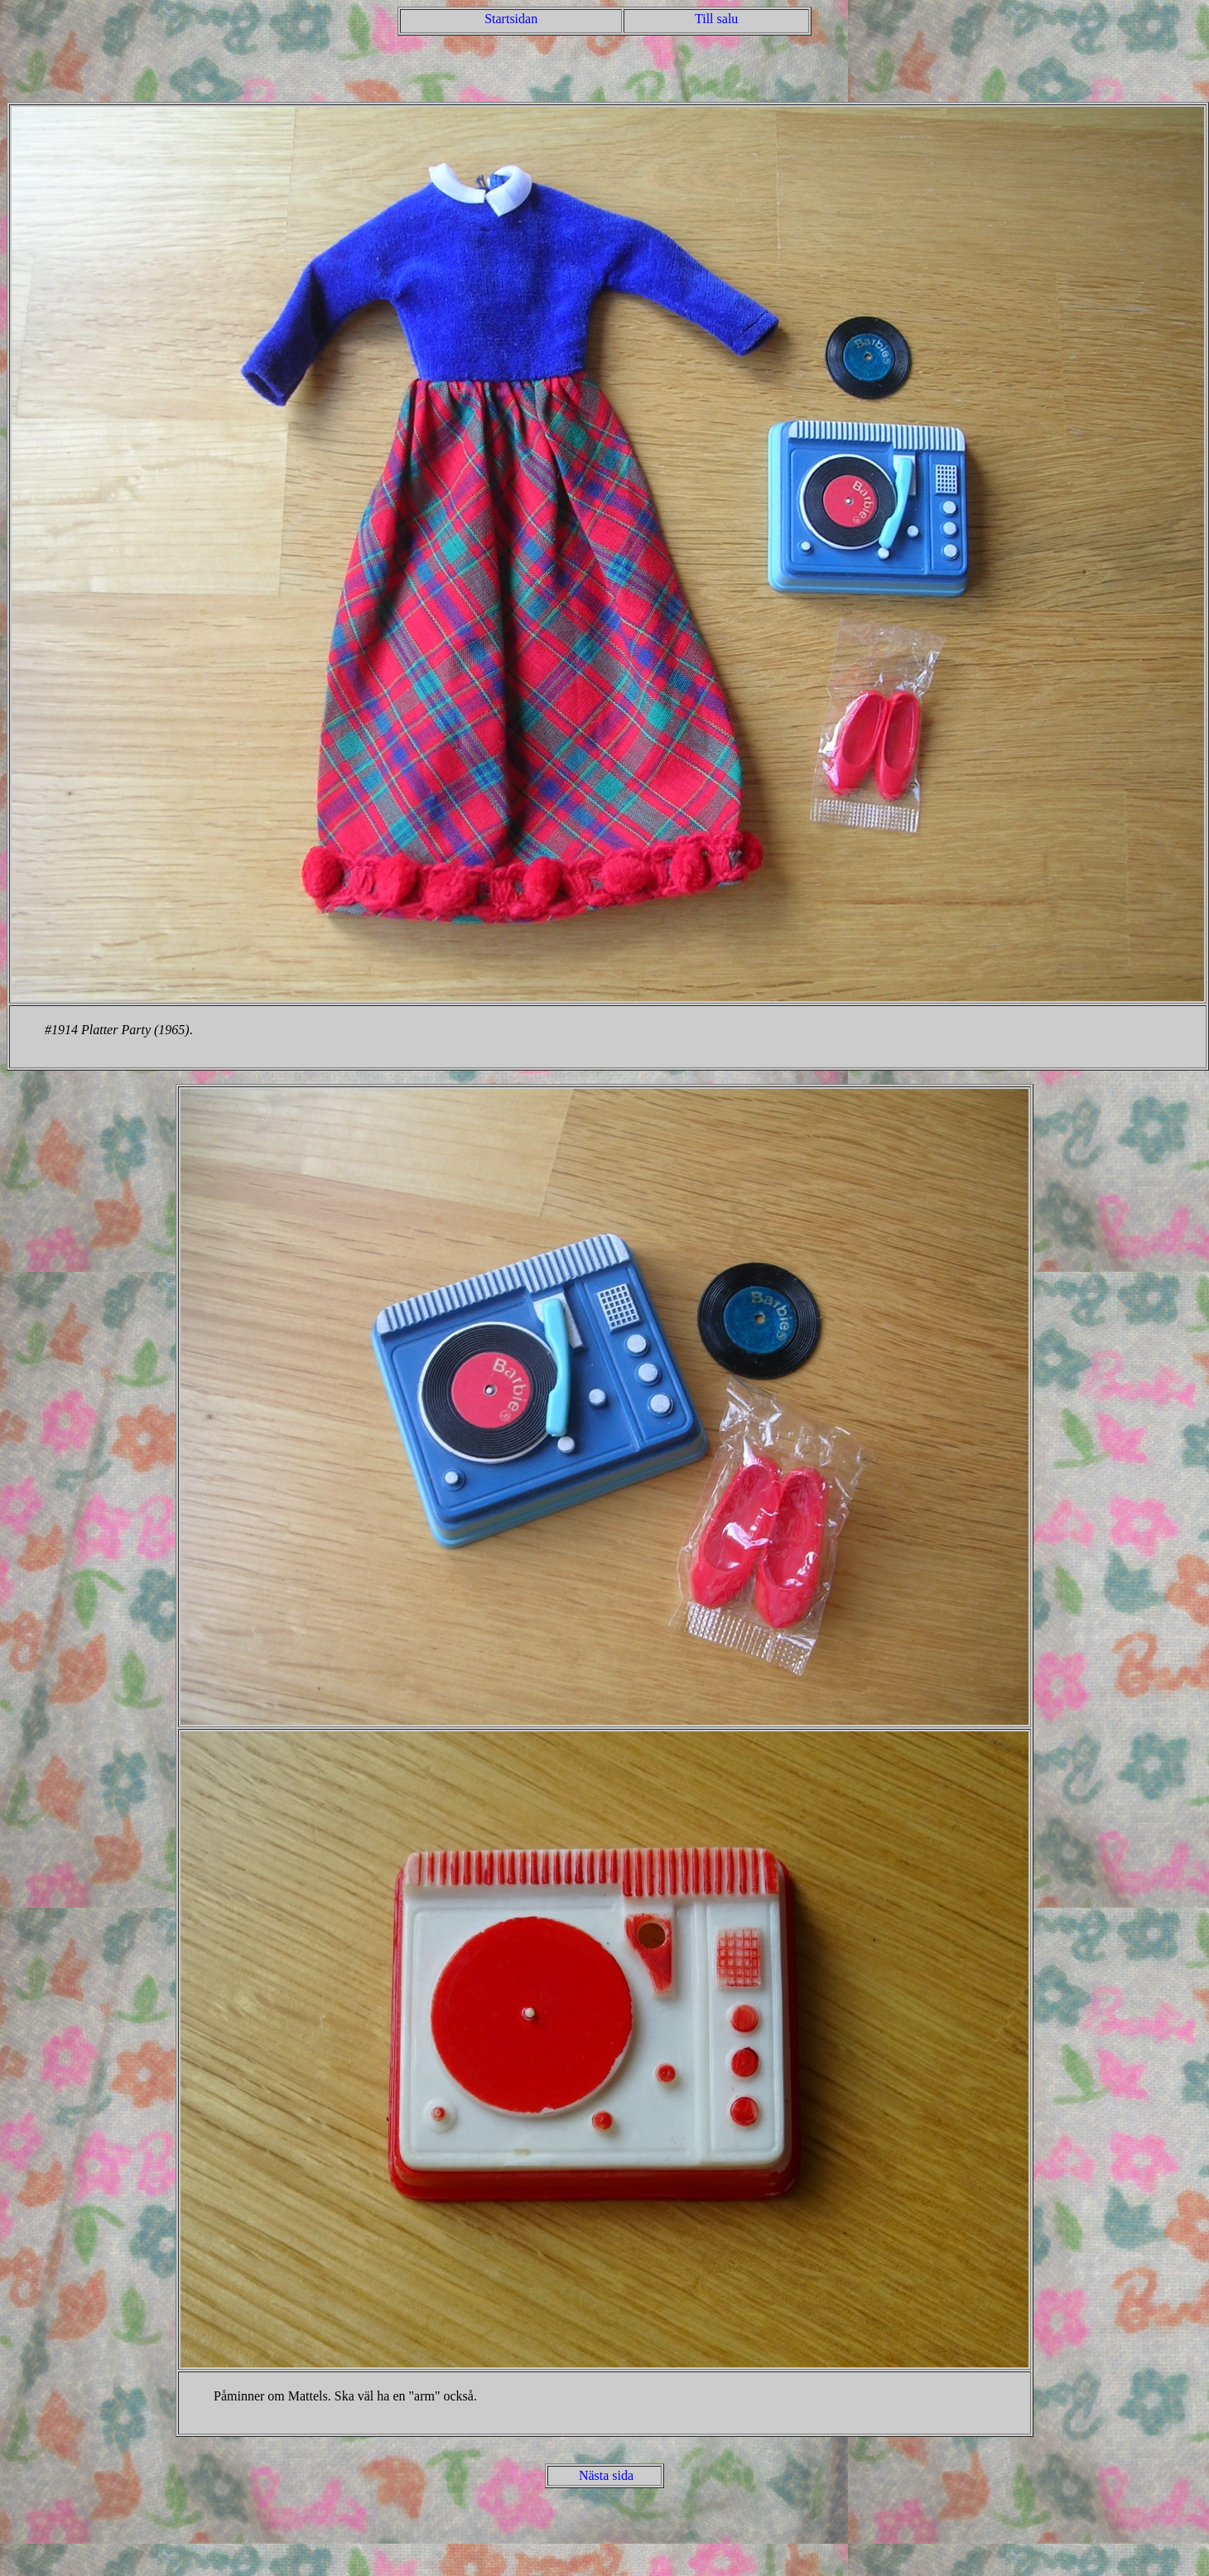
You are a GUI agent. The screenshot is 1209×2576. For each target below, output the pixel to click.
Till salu (716, 19)
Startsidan (510, 19)
